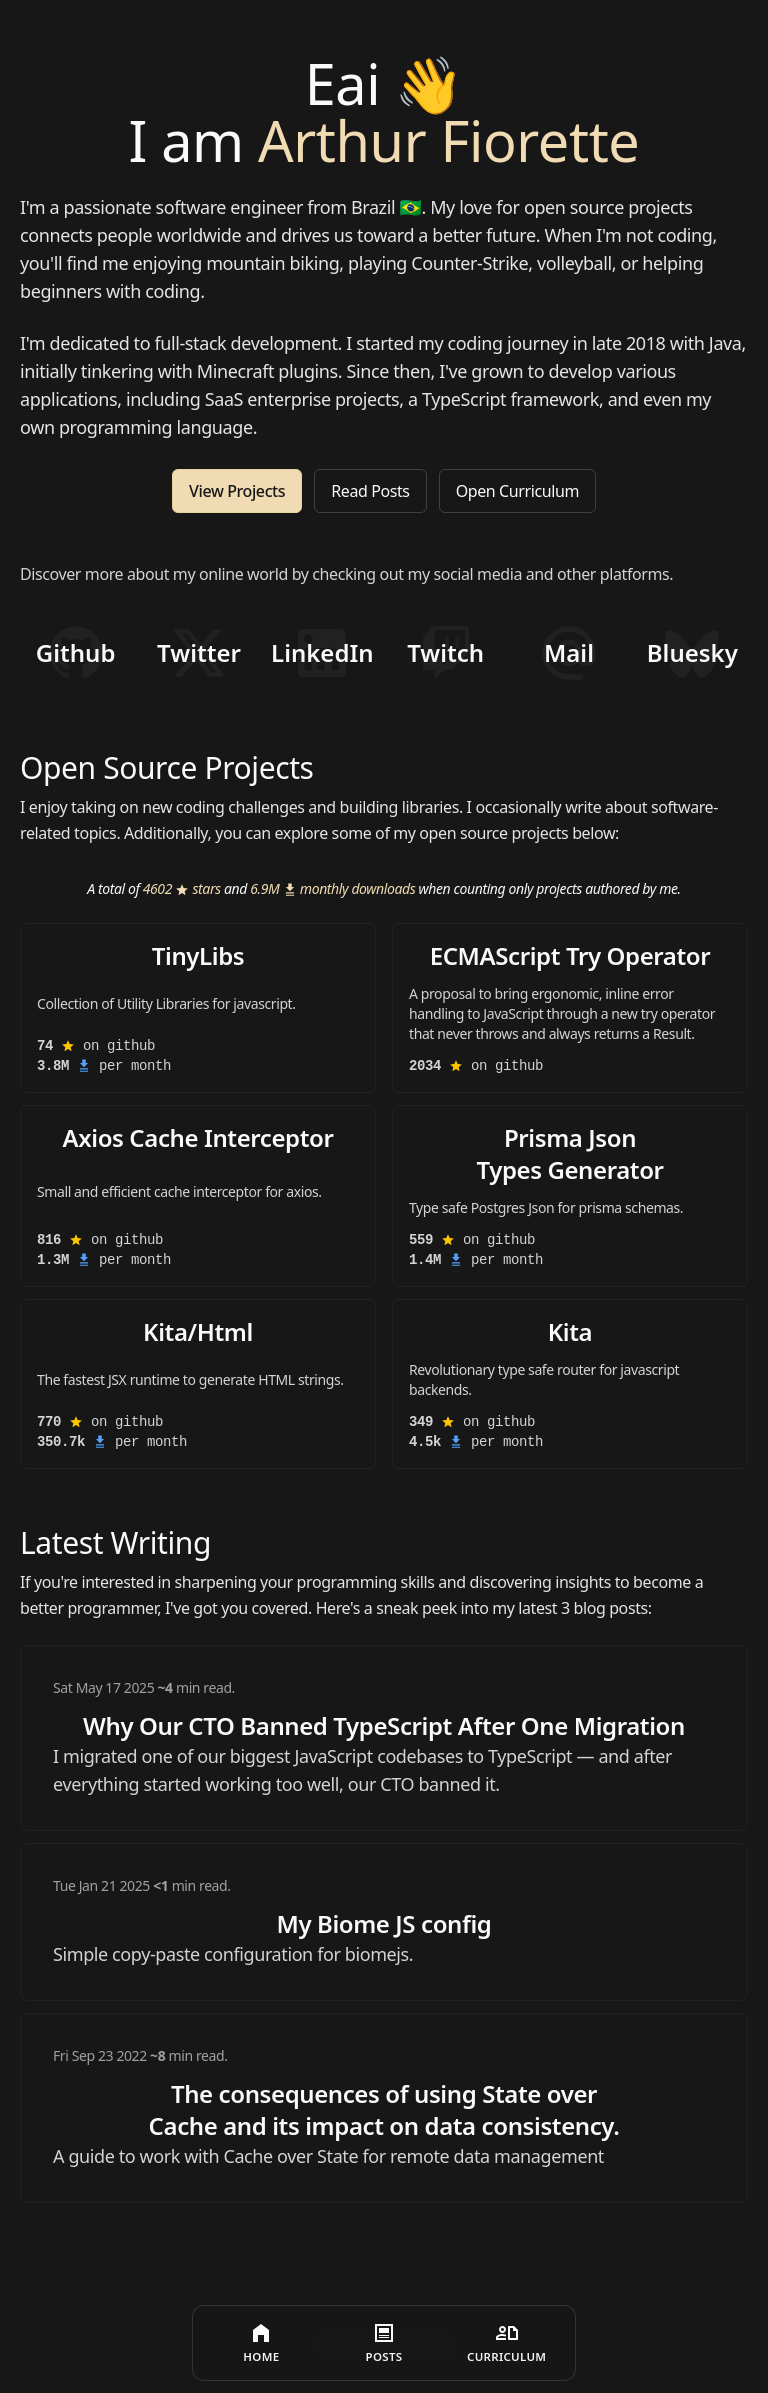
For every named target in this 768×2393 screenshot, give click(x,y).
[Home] (261, 2343)
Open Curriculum (517, 494)
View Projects (237, 494)
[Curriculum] (506, 2343)
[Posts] (384, 2343)
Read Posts (370, 494)
